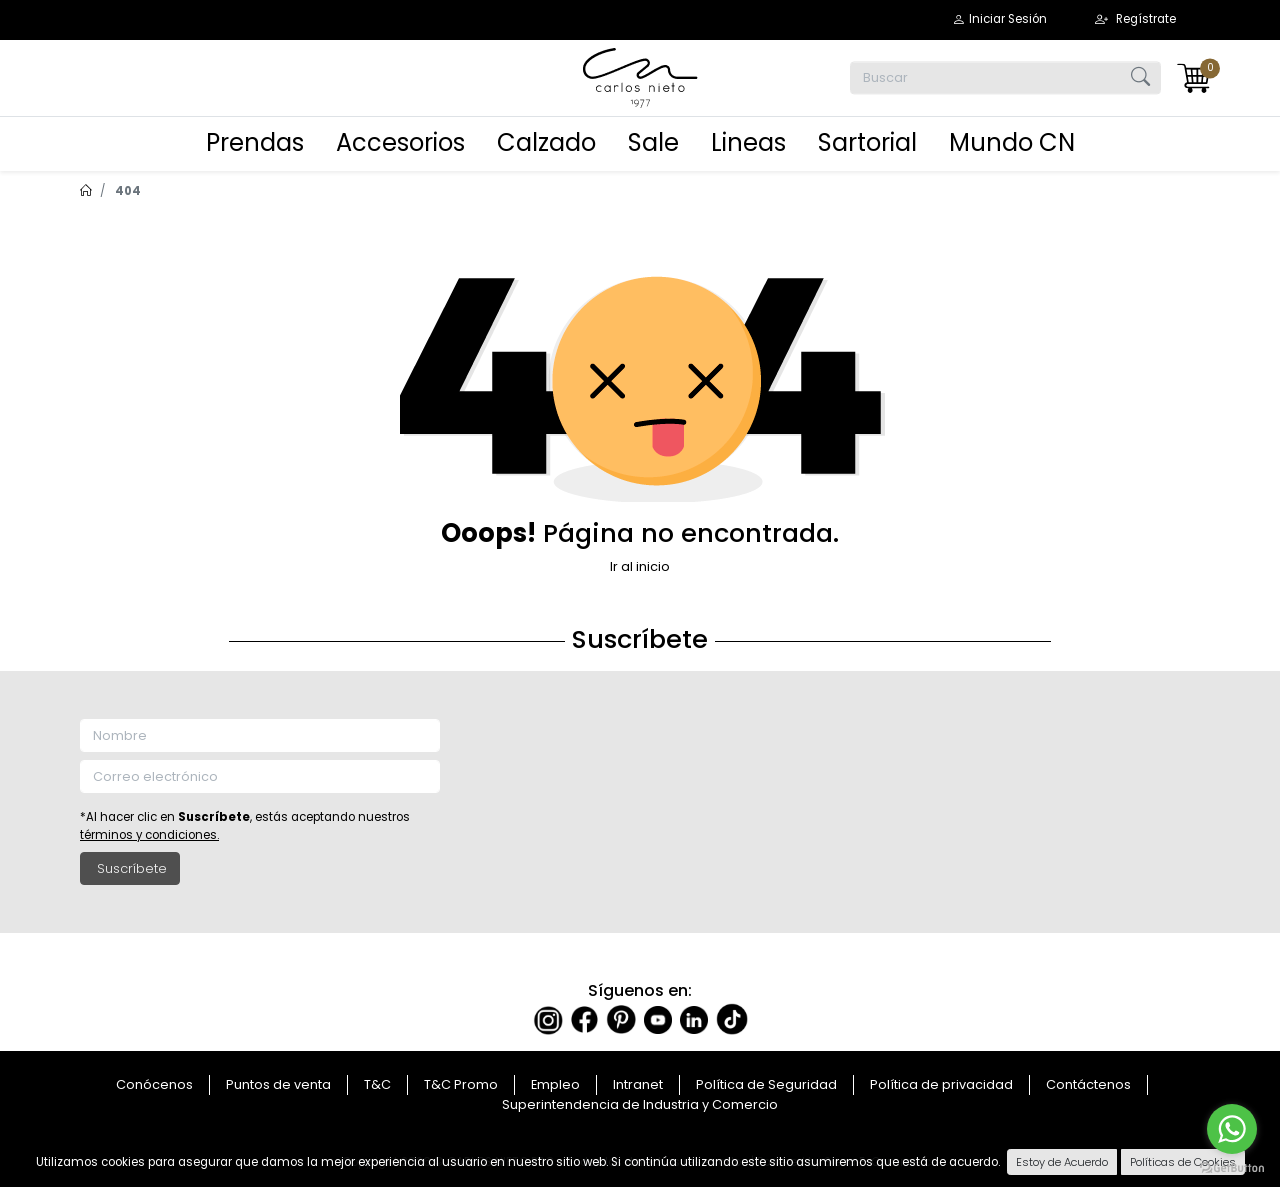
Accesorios (400, 142)
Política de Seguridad (766, 1084)
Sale (653, 142)
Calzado (546, 142)
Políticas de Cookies (1183, 1162)
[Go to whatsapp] (1232, 1129)
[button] (999, 19)
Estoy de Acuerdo (1062, 1162)
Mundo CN (1012, 142)
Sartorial (867, 142)
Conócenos (154, 1084)
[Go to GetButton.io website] (1232, 1167)
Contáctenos (1088, 1084)
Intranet (638, 1084)
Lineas (748, 142)
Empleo (555, 1084)
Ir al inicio (640, 566)
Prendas (255, 142)
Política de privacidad (941, 1084)
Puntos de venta (278, 1084)
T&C (377, 1084)
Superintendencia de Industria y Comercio (640, 1104)
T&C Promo (461, 1084)
